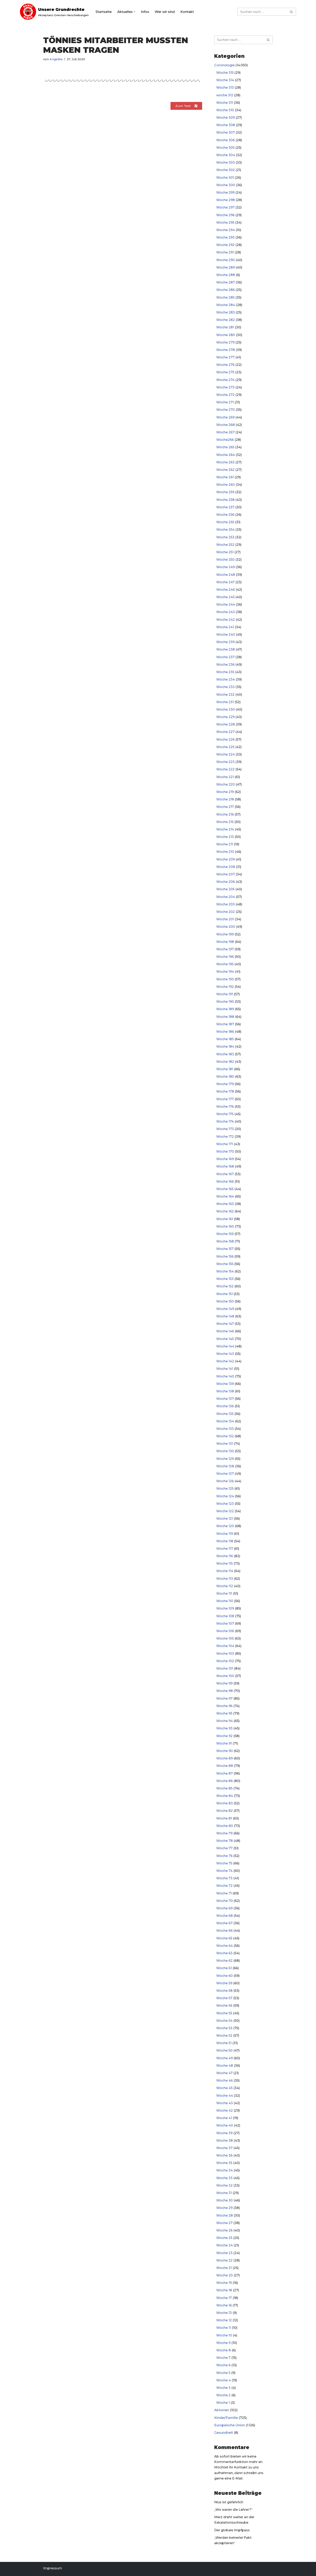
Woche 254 (225, 529)
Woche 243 (225, 612)
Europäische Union (229, 2425)
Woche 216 (225, 814)
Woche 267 (225, 432)
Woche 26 (224, 2230)
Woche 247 (225, 582)
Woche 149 (225, 1309)
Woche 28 (224, 2215)
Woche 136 (225, 1406)
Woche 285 (225, 297)
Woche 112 (224, 1586)
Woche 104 (225, 1646)
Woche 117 (224, 1549)
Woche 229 (225, 717)
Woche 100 (225, 1676)
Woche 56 (224, 2005)
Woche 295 (225, 222)
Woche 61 (224, 1968)
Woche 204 (225, 897)
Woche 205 (225, 889)
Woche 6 (223, 2365)
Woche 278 (225, 350)
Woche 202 (225, 912)
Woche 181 (224, 1069)
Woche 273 (225, 387)
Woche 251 (225, 552)
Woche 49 (224, 2058)
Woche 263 (225, 462)
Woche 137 (225, 1399)
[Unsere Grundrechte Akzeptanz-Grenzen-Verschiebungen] (54, 12)
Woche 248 (225, 575)
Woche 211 (224, 844)
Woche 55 (224, 2013)
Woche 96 (224, 1706)
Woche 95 (224, 1713)
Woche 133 (225, 1429)
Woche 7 (223, 2358)
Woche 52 (224, 2035)
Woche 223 (225, 762)
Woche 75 (224, 1863)
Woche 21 (224, 2268)
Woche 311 (224, 103)
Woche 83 (224, 1803)
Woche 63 (224, 1953)
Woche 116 (224, 1556)
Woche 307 (225, 132)
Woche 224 (225, 754)
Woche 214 (225, 829)
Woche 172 (225, 1137)
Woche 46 (224, 2080)
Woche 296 (225, 215)
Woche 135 (225, 1414)
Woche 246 (225, 590)
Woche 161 (224, 1219)
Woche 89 (224, 1758)
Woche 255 (225, 522)
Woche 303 (225, 162)
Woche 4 (223, 2380)
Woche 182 (225, 1062)
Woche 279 (225, 342)
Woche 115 (224, 1563)
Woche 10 (224, 2335)
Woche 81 (224, 1818)
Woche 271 (225, 402)
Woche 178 (225, 1091)
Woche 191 (224, 994)
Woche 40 (224, 2125)
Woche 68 (224, 1916)
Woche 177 (225, 1099)
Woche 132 (225, 1436)
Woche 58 (224, 1991)
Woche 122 (225, 1511)
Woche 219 (225, 792)
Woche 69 (224, 1908)
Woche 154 (225, 1271)
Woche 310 (225, 110)
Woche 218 (225, 799)
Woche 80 (224, 1826)
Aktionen (221, 2410)
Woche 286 (225, 290)
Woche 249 (225, 567)
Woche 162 (225, 1211)
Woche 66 (224, 1931)
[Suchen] (262, 12)
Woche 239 (225, 642)
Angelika (56, 59)
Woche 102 (225, 1661)
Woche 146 (225, 1331)
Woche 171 (224, 1144)
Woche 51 (224, 2043)
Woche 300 (225, 185)
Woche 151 (224, 1294)
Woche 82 (224, 1811)
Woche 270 (225, 410)
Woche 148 (225, 1316)
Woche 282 (225, 320)
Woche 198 (225, 942)
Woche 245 (225, 597)
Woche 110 (224, 1601)
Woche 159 (225, 1234)
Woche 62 (224, 1961)
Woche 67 (224, 1923)
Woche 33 (224, 2178)
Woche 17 (224, 2298)
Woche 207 (225, 874)
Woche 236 (225, 664)
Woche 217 (225, 807)
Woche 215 (225, 822)
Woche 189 (225, 1009)
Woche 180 (225, 1076)
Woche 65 (224, 1938)
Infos (145, 12)
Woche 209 (225, 859)
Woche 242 (225, 620)
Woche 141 (224, 1369)
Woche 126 (225, 1481)
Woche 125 (225, 1488)
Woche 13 (224, 2313)
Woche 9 (223, 2343)
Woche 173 (225, 1129)
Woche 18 (224, 2290)
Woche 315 (225, 73)
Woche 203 (225, 904)
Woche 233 (225, 687)
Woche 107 (225, 1623)
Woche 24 (224, 2245)
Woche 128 (225, 1466)
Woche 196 (225, 957)
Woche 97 (224, 1698)
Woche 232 (225, 694)
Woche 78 (224, 1841)
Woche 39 (224, 2133)
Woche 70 (224, 1901)
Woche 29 (224, 2208)
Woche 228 (225, 724)
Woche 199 (225, 934)
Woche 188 (225, 1017)
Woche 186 (225, 1032)
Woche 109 (225, 1608)
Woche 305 (225, 147)
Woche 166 (225, 1181)
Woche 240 (225, 634)
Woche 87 (224, 1773)
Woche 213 (225, 837)
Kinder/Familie (226, 2418)
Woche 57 (224, 1998)
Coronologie (224, 65)
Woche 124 (225, 1496)
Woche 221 (225, 777)
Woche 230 (225, 709)
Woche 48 (224, 2065)
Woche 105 (225, 1638)
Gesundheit (223, 2433)
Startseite (104, 12)
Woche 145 (225, 1339)
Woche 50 (224, 2050)
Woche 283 (225, 312)
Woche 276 (225, 365)
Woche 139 (225, 1384)
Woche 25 (224, 2238)
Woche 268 (225, 425)
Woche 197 (225, 949)
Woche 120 (225, 1526)
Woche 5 (223, 2373)
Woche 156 (225, 1256)
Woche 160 (225, 1226)
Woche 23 (224, 2253)
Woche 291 (225, 252)
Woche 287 (225, 282)
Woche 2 (223, 2395)
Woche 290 (225, 260)
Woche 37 (224, 2148)
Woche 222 (225, 769)
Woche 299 (225, 192)
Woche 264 (225, 455)
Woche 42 (224, 2110)
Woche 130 (225, 1451)
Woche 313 (225, 87)
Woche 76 (224, 1856)
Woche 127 (225, 1474)
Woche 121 (224, 1518)
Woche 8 (223, 2350)
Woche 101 (224, 1668)
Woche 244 (225, 604)
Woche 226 (225, 739)
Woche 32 (224, 2185)
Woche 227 (225, 732)
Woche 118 (224, 1541)
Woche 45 (224, 2088)
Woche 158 (225, 1241)
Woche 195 (225, 964)
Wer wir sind (165, 12)
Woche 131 (224, 1444)
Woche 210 (225, 852)
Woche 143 (225, 1354)
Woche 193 (225, 979)
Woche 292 (225, 245)
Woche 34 (224, 2170)
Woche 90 (224, 1751)
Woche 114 (224, 1571)
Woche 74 (224, 1871)
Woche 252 (225, 545)
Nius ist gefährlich (228, 2502)
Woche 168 (225, 1166)
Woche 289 (225, 267)
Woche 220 (225, 784)
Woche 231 (225, 702)
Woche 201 (225, 919)
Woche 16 (224, 2305)
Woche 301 (225, 178)
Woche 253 (225, 537)
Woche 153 (225, 1279)
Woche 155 (224, 1264)
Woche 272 (225, 395)
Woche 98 (224, 1691)
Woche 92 (224, 1736)
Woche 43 (224, 2103)
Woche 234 (225, 679)
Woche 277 (225, 357)
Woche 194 (225, 972)
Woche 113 (224, 1579)
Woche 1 (223, 2403)
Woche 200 (225, 927)
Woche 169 (225, 1159)
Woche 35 (224, 2163)
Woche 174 (225, 1121)
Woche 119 (224, 1534)
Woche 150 (225, 1301)
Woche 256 (225, 515)
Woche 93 (224, 1728)
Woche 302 (225, 170)
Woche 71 (224, 1893)
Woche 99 (224, 1683)
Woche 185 (225, 1039)
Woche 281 (225, 327)
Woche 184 (225, 1046)
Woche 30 (224, 2200)
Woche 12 (224, 2320)
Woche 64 (224, 1946)
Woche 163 (225, 1204)
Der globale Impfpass (232, 2530)
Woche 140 (225, 1376)
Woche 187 (225, 1024)
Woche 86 (224, 1781)
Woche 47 (224, 2073)
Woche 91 (224, 1743)
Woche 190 (225, 1002)
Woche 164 (225, 1196)
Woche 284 (225, 305)
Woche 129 (225, 1459)
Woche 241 (225, 627)
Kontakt (187, 12)
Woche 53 (224, 2028)
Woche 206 (225, 882)
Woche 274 (225, 380)
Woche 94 (224, 1721)
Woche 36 (224, 2155)
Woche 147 (225, 1324)
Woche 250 (225, 559)
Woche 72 (224, 1886)
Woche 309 (225, 117)
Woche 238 (225, 649)
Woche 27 (224, 2223)
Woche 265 (225, 447)
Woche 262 (225, 470)
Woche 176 (225, 1106)
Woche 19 (224, 2283)
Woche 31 (224, 2193)
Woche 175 (225, 1114)
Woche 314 (225, 80)
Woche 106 (225, 1631)
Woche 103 (225, 1653)
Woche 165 (225, 1189)
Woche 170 (225, 1151)
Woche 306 (225, 140)
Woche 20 (224, 2275)
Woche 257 (225, 507)
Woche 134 (225, 1421)
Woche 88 (224, 1766)
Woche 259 (225, 492)
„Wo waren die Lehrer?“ (233, 2510)
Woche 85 (224, 1788)
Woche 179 (225, 1084)
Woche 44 (224, 2096)
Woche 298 (225, 200)
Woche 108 (225, 1616)
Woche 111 (224, 1593)
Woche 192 (225, 987)
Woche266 (225, 440)
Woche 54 (224, 2021)
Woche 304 (225, 155)
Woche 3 (223, 2388)
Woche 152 (225, 1286)
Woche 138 (225, 1391)
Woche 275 (225, 372)
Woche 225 (225, 747)
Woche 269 (225, 417)
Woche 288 (225, 275)
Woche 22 (224, 2260)
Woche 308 (225, 125)
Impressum (52, 2568)
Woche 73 (224, 1878)
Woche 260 (225, 485)
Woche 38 (224, 2140)
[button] (134, 11)
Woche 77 (224, 1848)
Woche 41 (224, 2118)
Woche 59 (224, 1983)
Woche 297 (225, 207)
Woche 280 (225, 335)
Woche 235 (225, 672)
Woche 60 (224, 1976)
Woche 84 (224, 1796)
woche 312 (224, 95)
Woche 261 (225, 477)
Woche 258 (225, 500)
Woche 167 (225, 1174)
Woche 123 (225, 1504)
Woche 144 (225, 1346)
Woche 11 (223, 2328)
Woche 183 (225, 1054)
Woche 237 (225, 657)
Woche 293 (225, 237)
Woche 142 (225, 1361)
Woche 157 (225, 1249)
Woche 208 (225, 867)
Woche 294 (225, 230)
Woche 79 (224, 1833)
